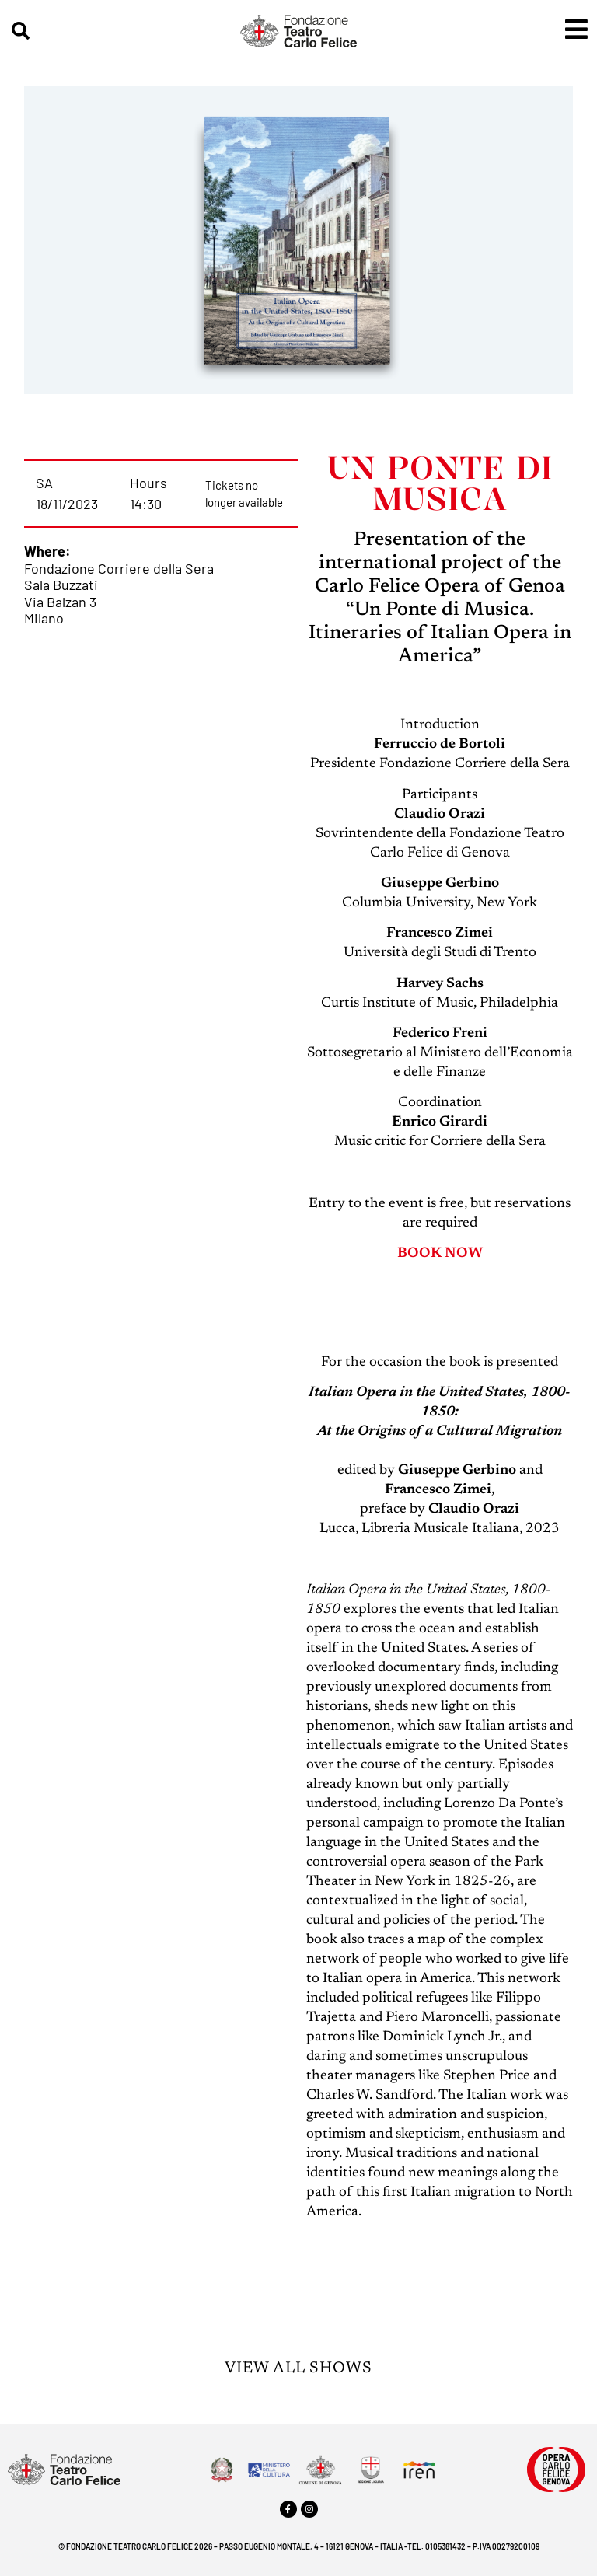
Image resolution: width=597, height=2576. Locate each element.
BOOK (419, 1254)
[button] (20, 31)
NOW (464, 1254)
